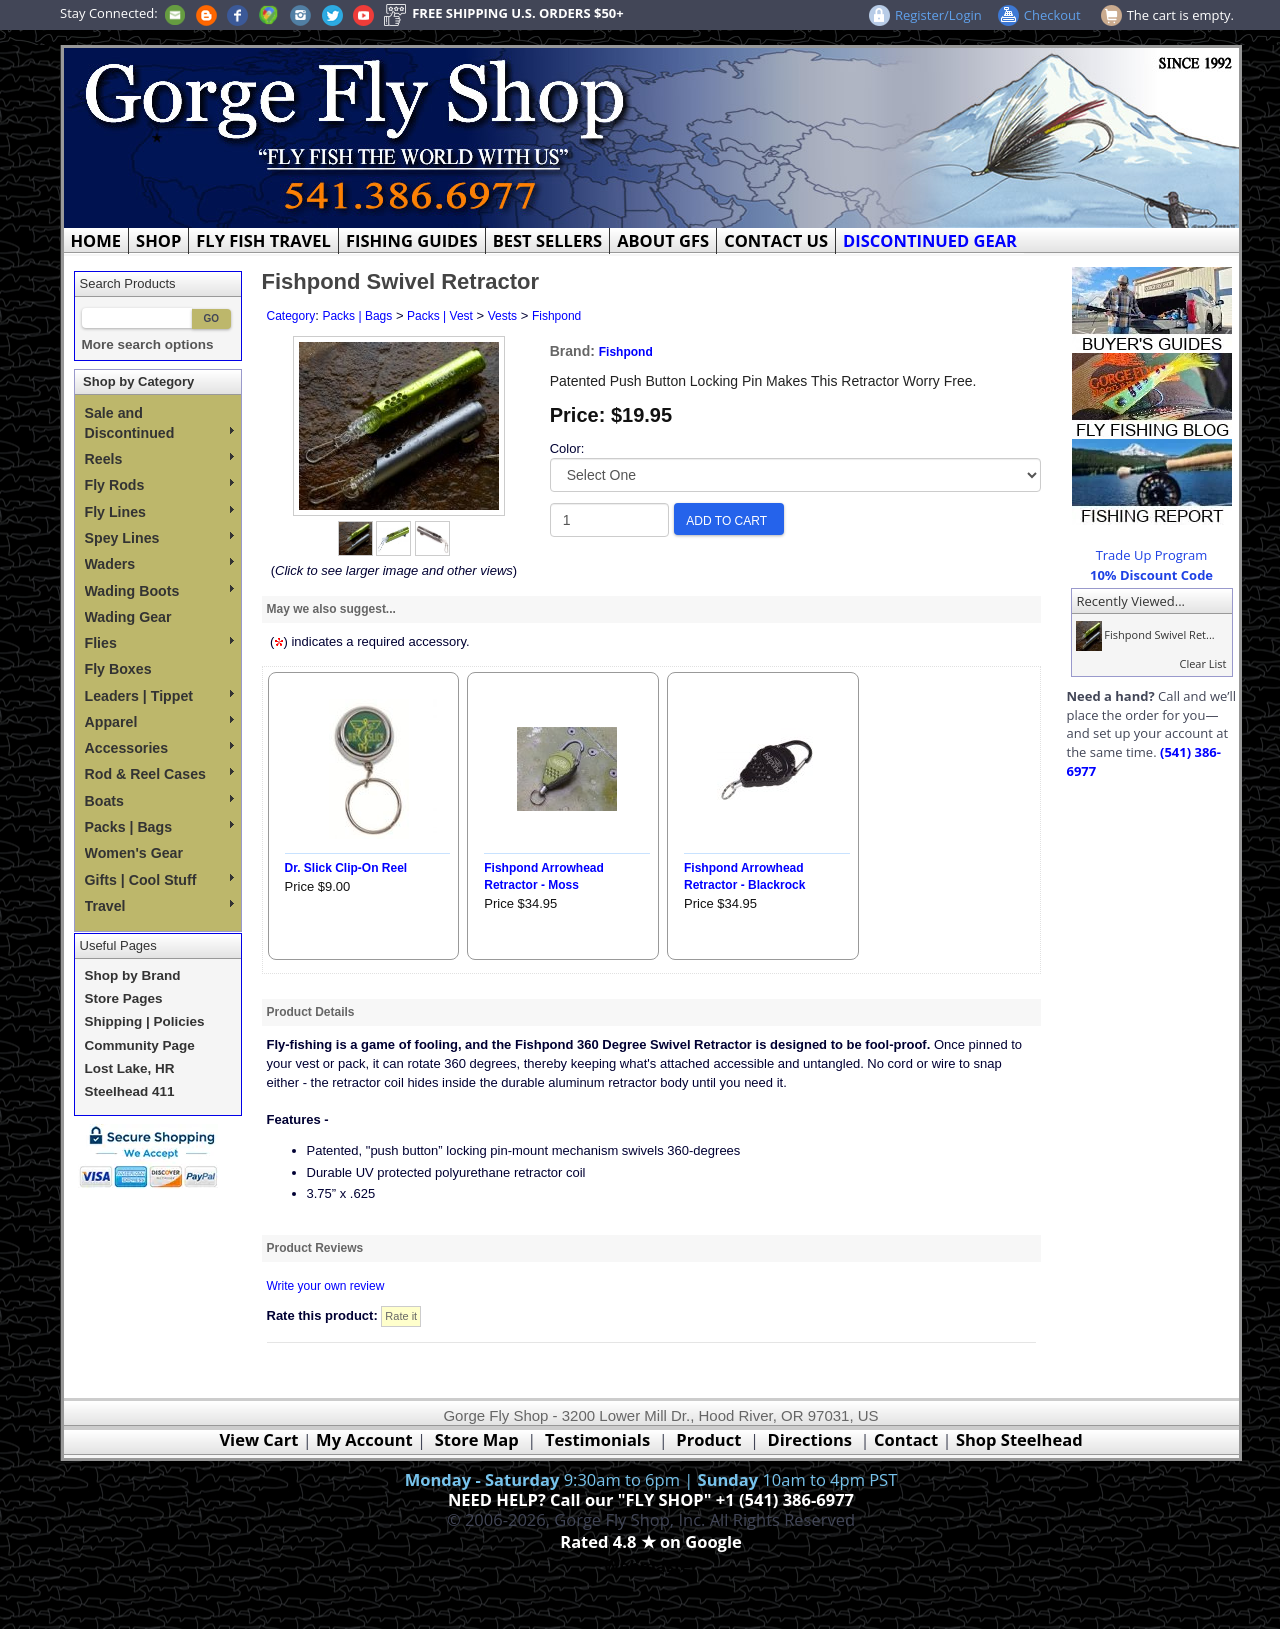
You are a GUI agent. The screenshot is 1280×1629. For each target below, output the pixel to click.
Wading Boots (159, 591)
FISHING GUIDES (412, 240)
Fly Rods (159, 485)
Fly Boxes (118, 669)
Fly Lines (159, 512)
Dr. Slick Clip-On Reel (346, 868)
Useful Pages (118, 945)
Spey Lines (159, 538)
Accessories (159, 748)
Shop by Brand (133, 975)
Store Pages (124, 998)
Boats (159, 801)
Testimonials (597, 1439)
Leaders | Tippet (159, 696)
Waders (159, 564)
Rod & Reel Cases (159, 774)
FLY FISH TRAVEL (263, 240)
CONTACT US (776, 240)
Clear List (1202, 663)
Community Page (140, 1045)
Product (708, 1439)
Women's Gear (134, 853)
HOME (96, 240)
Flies (159, 643)
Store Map (477, 1439)
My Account (364, 1439)
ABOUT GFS (663, 240)
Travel (159, 906)
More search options (148, 344)
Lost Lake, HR (130, 1068)
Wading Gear (128, 617)
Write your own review (326, 1286)
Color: (567, 448)
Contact (908, 1439)
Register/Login (938, 15)
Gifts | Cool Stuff (159, 880)
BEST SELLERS (547, 240)
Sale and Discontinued (159, 423)
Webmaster (651, 1565)
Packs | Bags (159, 827)
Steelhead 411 (130, 1091)
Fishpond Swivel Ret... (1143, 634)
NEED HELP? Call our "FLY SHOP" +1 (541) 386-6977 (651, 1499)
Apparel (159, 722)
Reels (159, 459)
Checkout (1052, 15)
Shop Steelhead (1019, 1439)
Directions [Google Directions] (810, 1439)
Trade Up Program (1152, 555)
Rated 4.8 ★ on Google (650, 1541)
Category (291, 316)
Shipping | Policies (145, 1021)
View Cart (258, 1439)
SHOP (158, 240)
